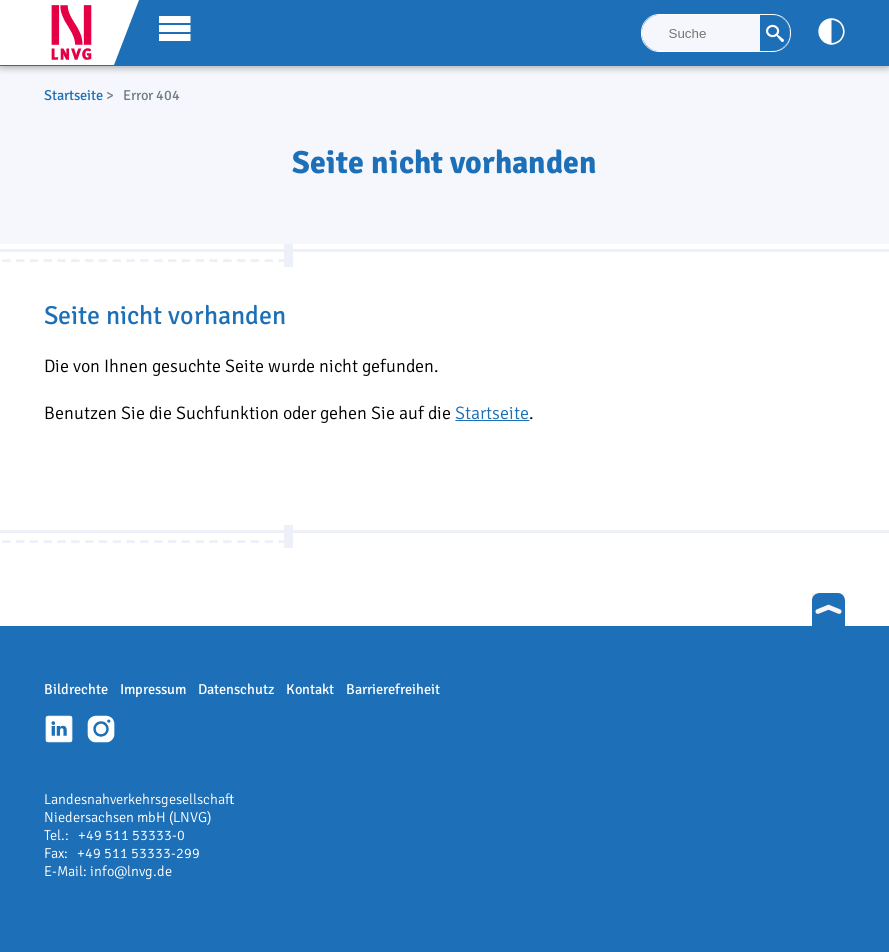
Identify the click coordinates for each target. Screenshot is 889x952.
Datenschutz (236, 689)
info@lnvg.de (131, 871)
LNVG (79, 32)
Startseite (73, 95)
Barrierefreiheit (393, 689)
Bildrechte (76, 689)
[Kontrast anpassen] (831, 31)
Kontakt (310, 689)
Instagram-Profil (101, 729)
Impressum (153, 689)
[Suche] (701, 33)
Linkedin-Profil (59, 729)
